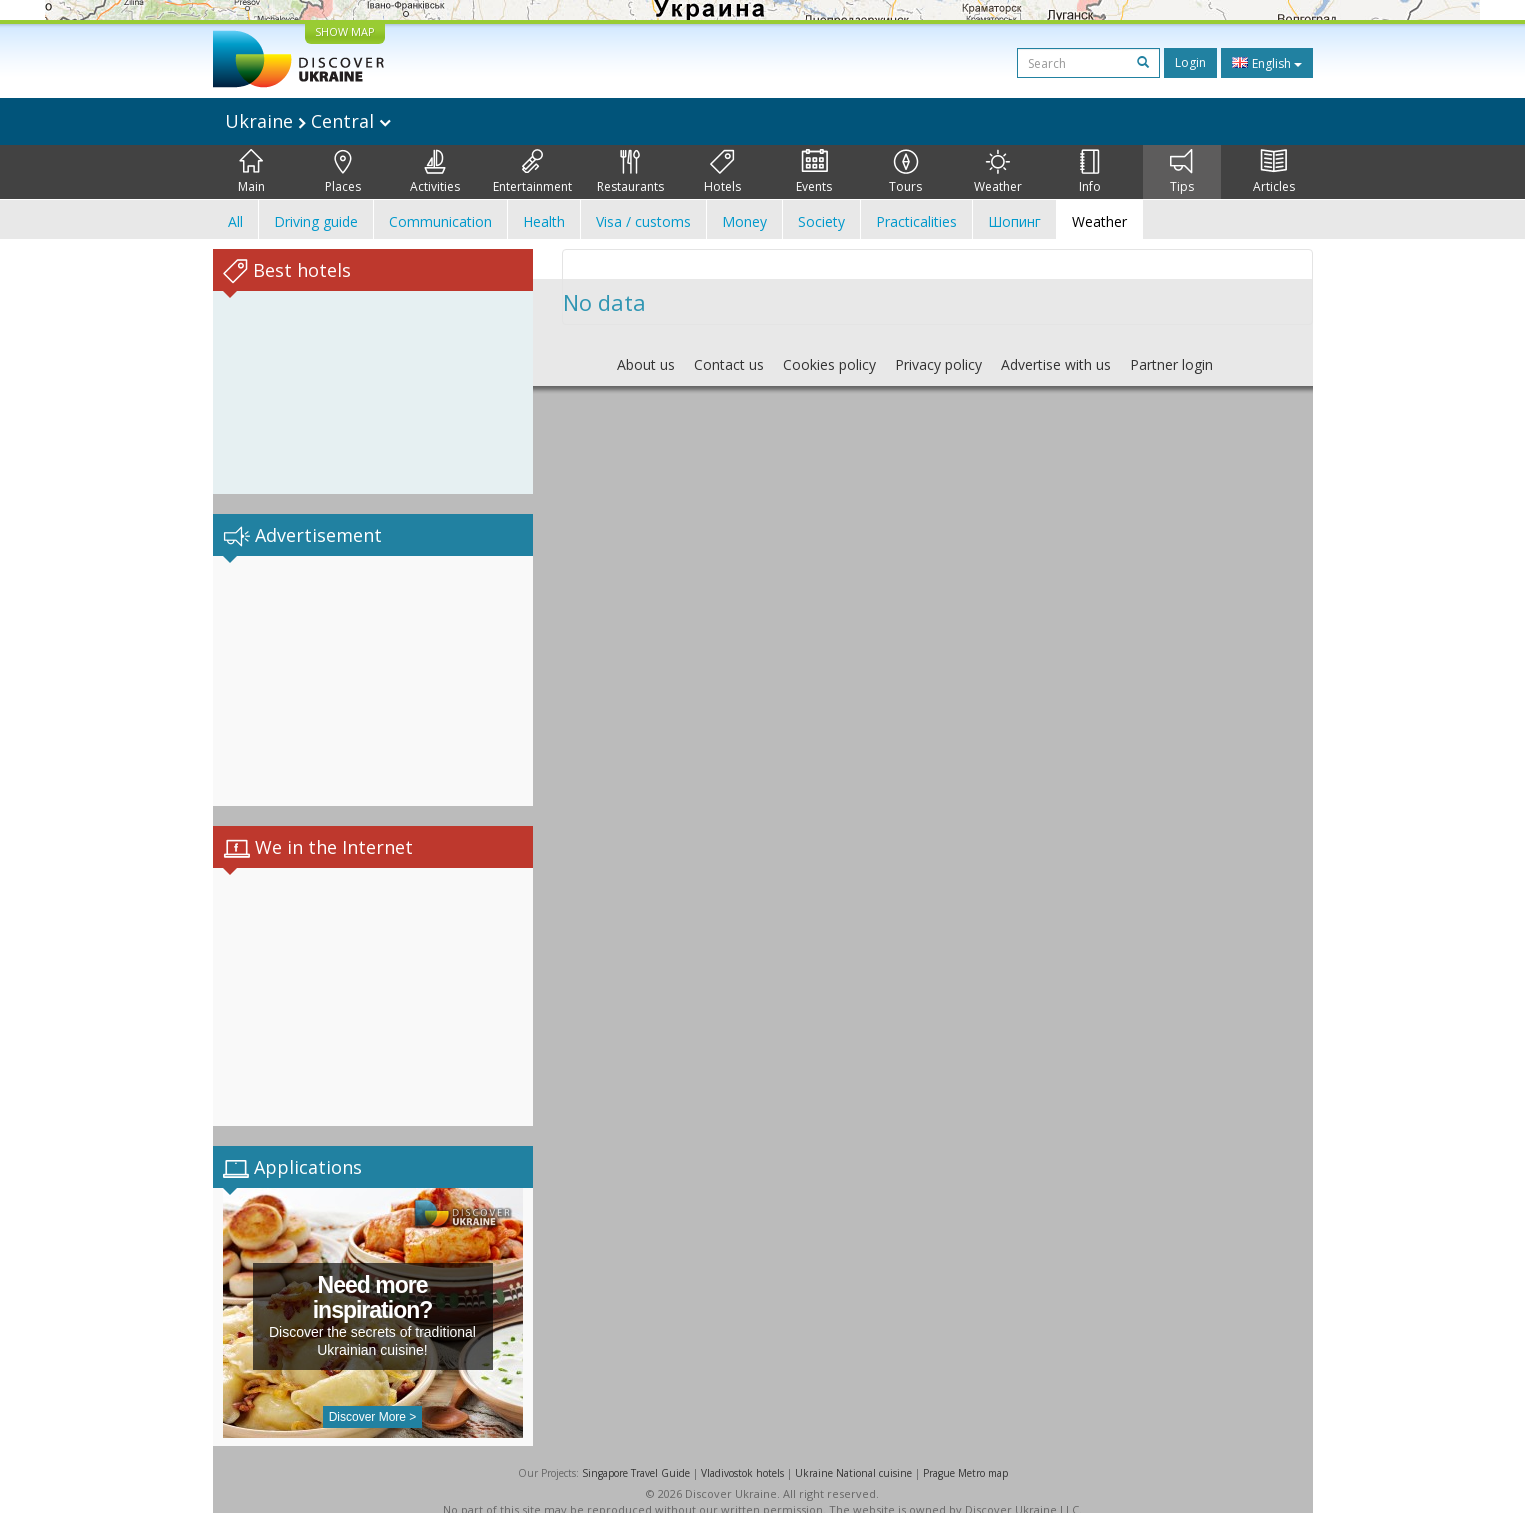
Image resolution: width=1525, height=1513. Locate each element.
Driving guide (316, 221)
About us (646, 364)
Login (1190, 62)
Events (814, 172)
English (1267, 63)
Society (821, 221)
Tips (1182, 172)
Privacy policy (938, 364)
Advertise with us (1056, 364)
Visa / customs (643, 221)
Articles (1274, 172)
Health (544, 221)
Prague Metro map (965, 1453)
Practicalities (916, 221)
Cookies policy (829, 364)
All (235, 221)
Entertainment (532, 172)
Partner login (1171, 364)
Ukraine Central (308, 121)
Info (1090, 172)
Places (343, 172)
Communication (440, 221)
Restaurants (630, 172)
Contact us (729, 364)
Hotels (722, 172)
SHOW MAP (345, 31)
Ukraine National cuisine (853, 1453)
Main (251, 172)
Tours (905, 172)
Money (744, 221)
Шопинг (1014, 221)
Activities (435, 172)
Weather (998, 172)
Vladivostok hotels (742, 1453)
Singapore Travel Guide (636, 1453)
